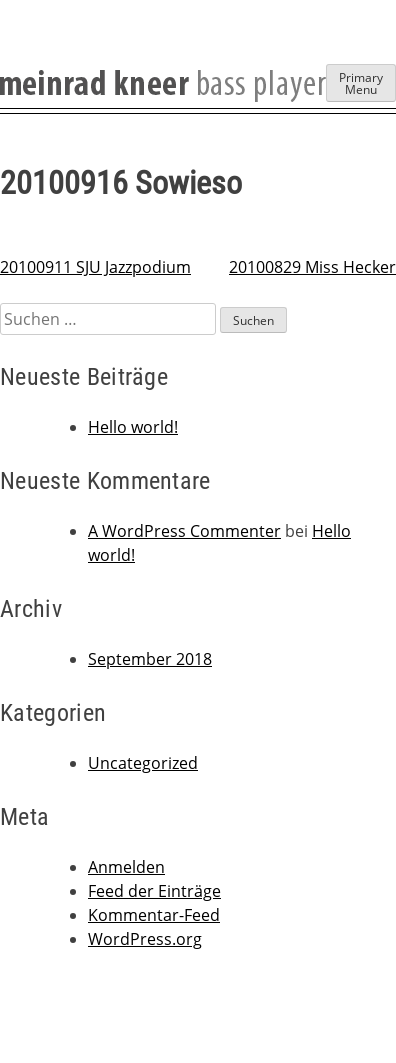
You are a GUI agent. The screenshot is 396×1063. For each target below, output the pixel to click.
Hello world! (133, 427)
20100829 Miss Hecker (312, 267)
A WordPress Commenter (184, 531)
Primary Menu (361, 83)
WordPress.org (145, 939)
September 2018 (150, 659)
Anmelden (126, 867)
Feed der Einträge (154, 891)
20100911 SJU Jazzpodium (95, 267)
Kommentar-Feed (154, 915)
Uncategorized (143, 763)
